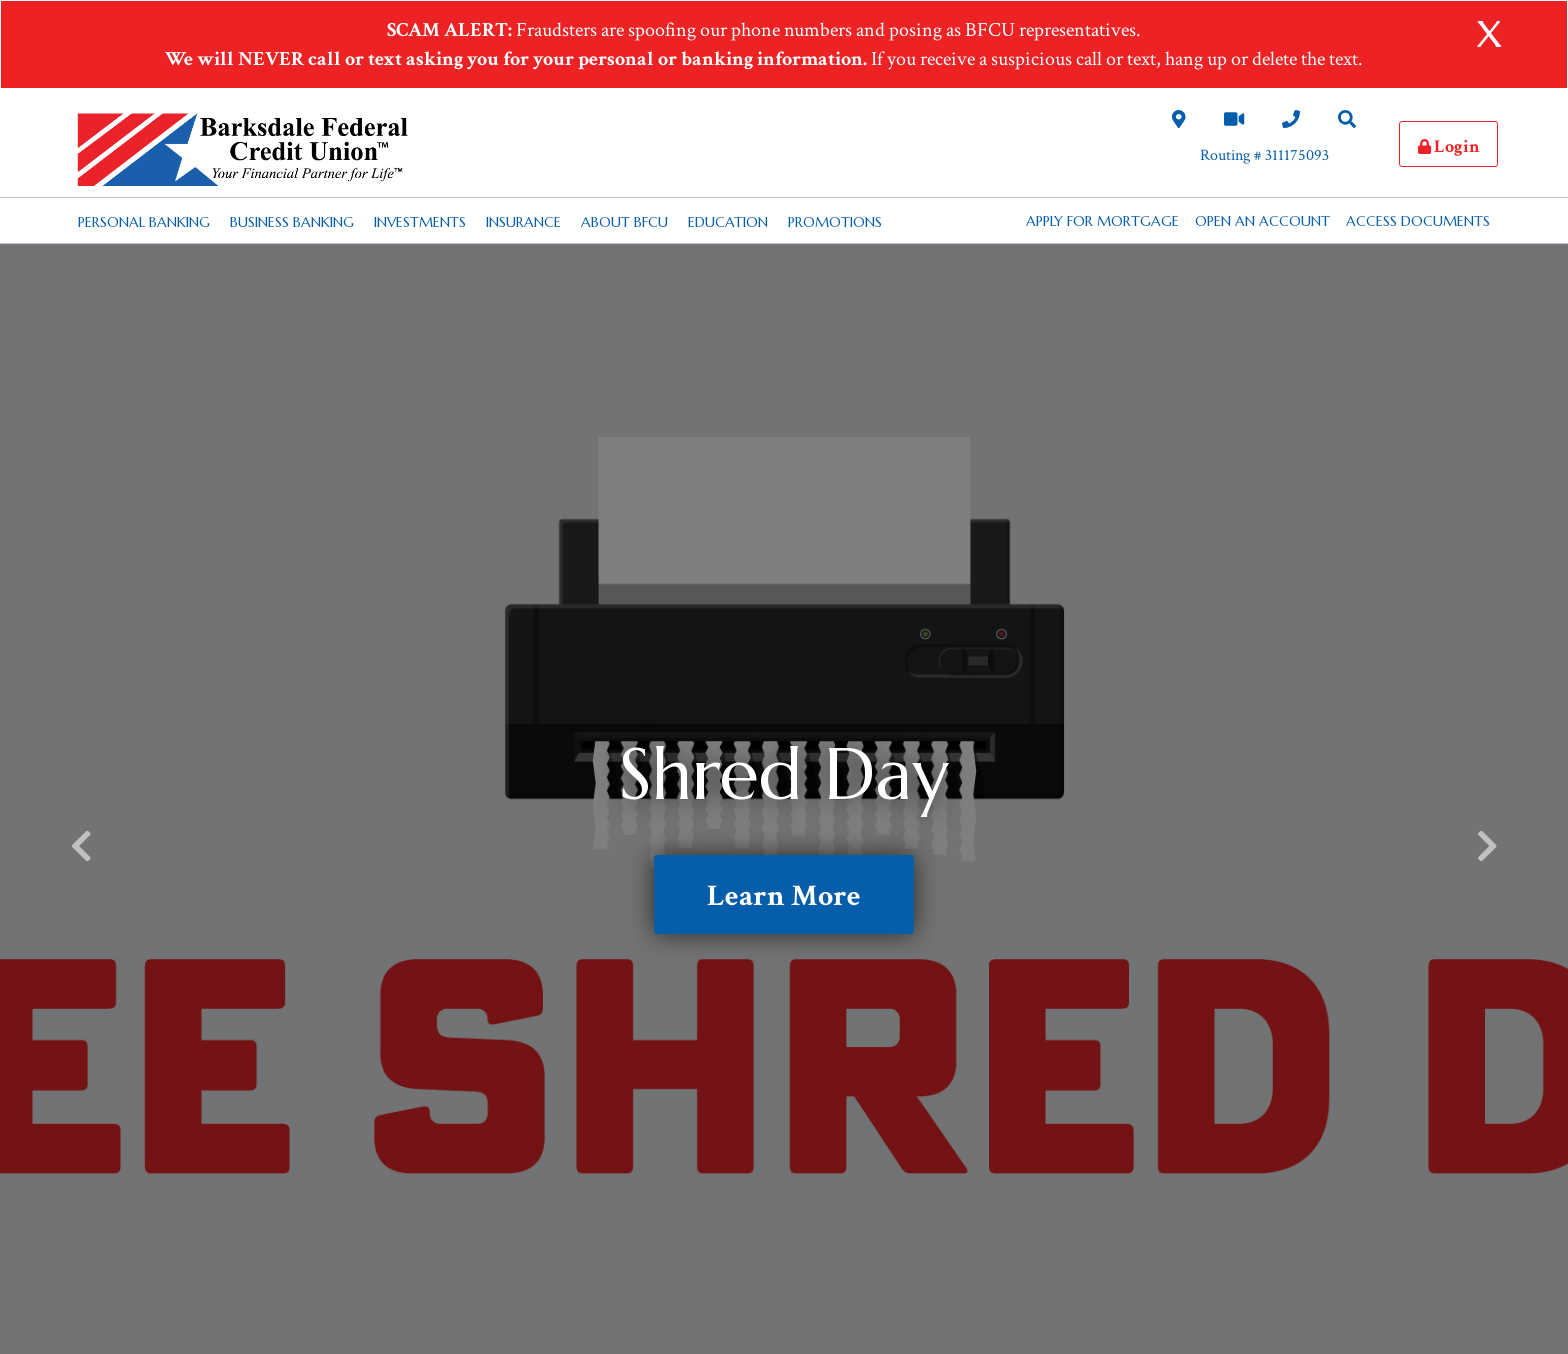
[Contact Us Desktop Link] (1291, 122)
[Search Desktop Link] (1347, 122)
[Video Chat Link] (1234, 122)
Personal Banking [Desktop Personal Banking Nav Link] (144, 222)
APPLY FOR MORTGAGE (1102, 221)
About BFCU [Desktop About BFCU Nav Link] (624, 222)
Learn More (784, 896)
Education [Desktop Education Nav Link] (728, 222)
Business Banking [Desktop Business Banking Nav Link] (292, 222)
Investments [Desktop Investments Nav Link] (420, 222)
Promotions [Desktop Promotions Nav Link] (835, 222)
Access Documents (1418, 221)
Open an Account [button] (1262, 221)
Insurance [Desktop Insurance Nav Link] (523, 222)
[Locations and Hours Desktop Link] (1179, 122)
